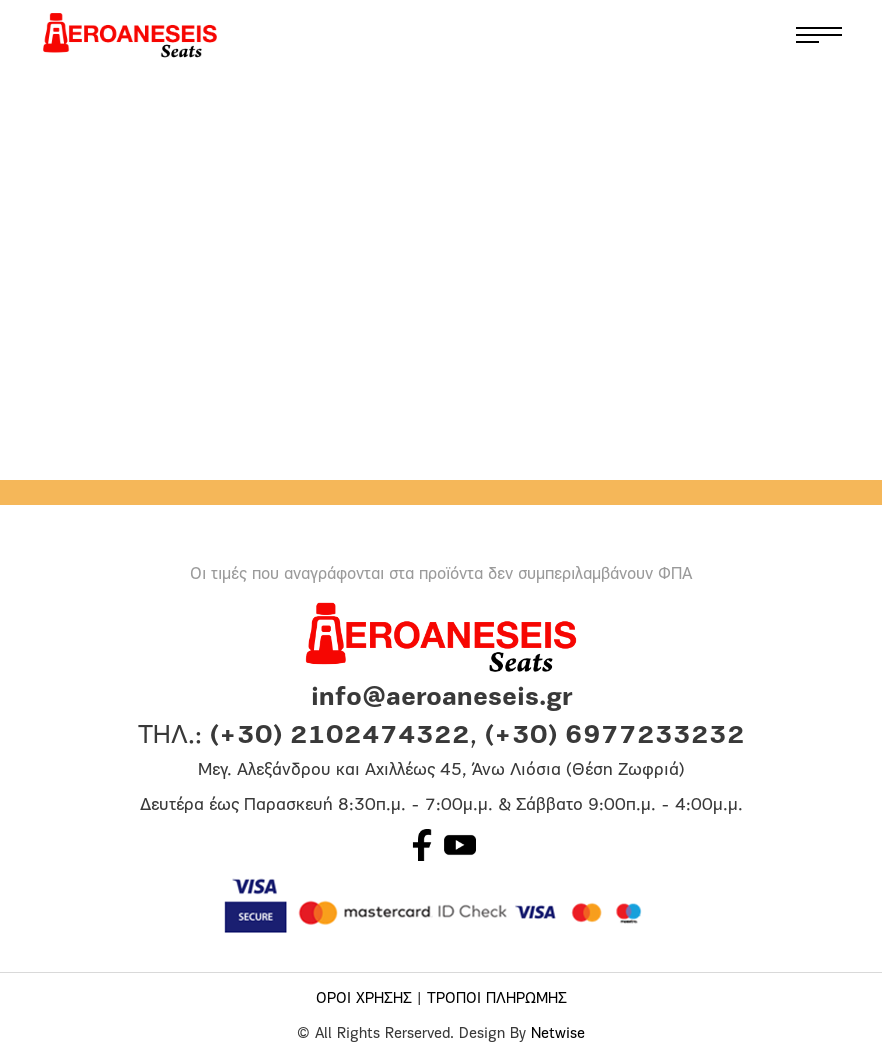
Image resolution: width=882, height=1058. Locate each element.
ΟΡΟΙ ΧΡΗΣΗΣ (364, 999)
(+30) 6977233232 (615, 736)
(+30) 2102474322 (340, 736)
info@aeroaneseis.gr (441, 698)
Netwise (558, 1034)
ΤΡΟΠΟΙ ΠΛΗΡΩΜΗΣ (497, 999)
